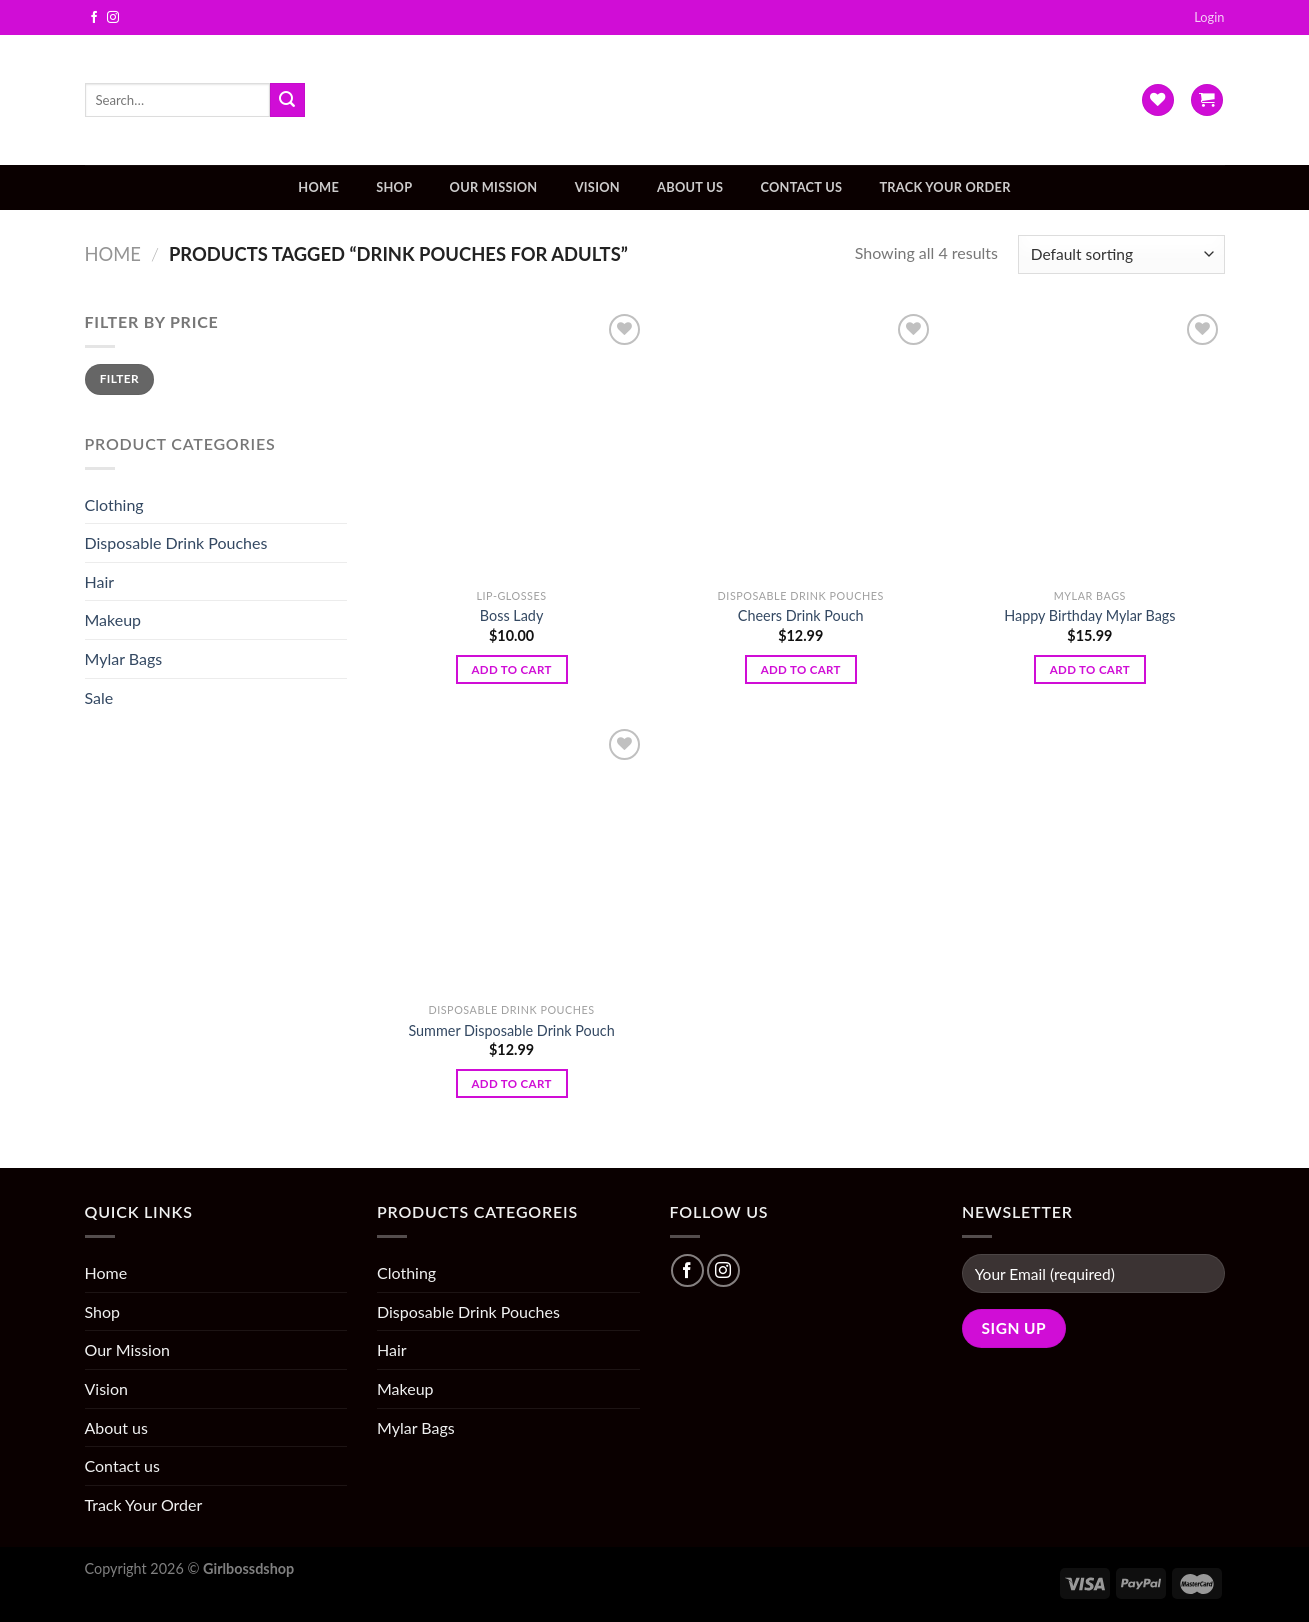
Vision (597, 187)
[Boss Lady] (512, 444)
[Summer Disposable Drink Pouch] (512, 859)
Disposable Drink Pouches (176, 542)
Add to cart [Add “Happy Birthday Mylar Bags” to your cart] (1090, 669)
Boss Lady (512, 615)
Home (318, 187)
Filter (119, 378)
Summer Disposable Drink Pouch (511, 1030)
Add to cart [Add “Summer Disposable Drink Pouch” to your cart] (511, 1083)
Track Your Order (944, 187)
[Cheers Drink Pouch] (801, 444)
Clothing (114, 504)
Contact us (801, 187)
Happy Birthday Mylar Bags (1089, 615)
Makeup (113, 619)
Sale (99, 697)
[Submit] (287, 100)
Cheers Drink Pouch (801, 615)
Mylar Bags (124, 658)
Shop (394, 187)
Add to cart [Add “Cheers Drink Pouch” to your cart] (801, 669)
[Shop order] (1121, 254)
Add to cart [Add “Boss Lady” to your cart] (511, 669)
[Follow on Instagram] (113, 18)
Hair (100, 581)
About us (690, 187)
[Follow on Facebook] (94, 18)
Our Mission (494, 187)
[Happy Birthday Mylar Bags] (1090, 444)
